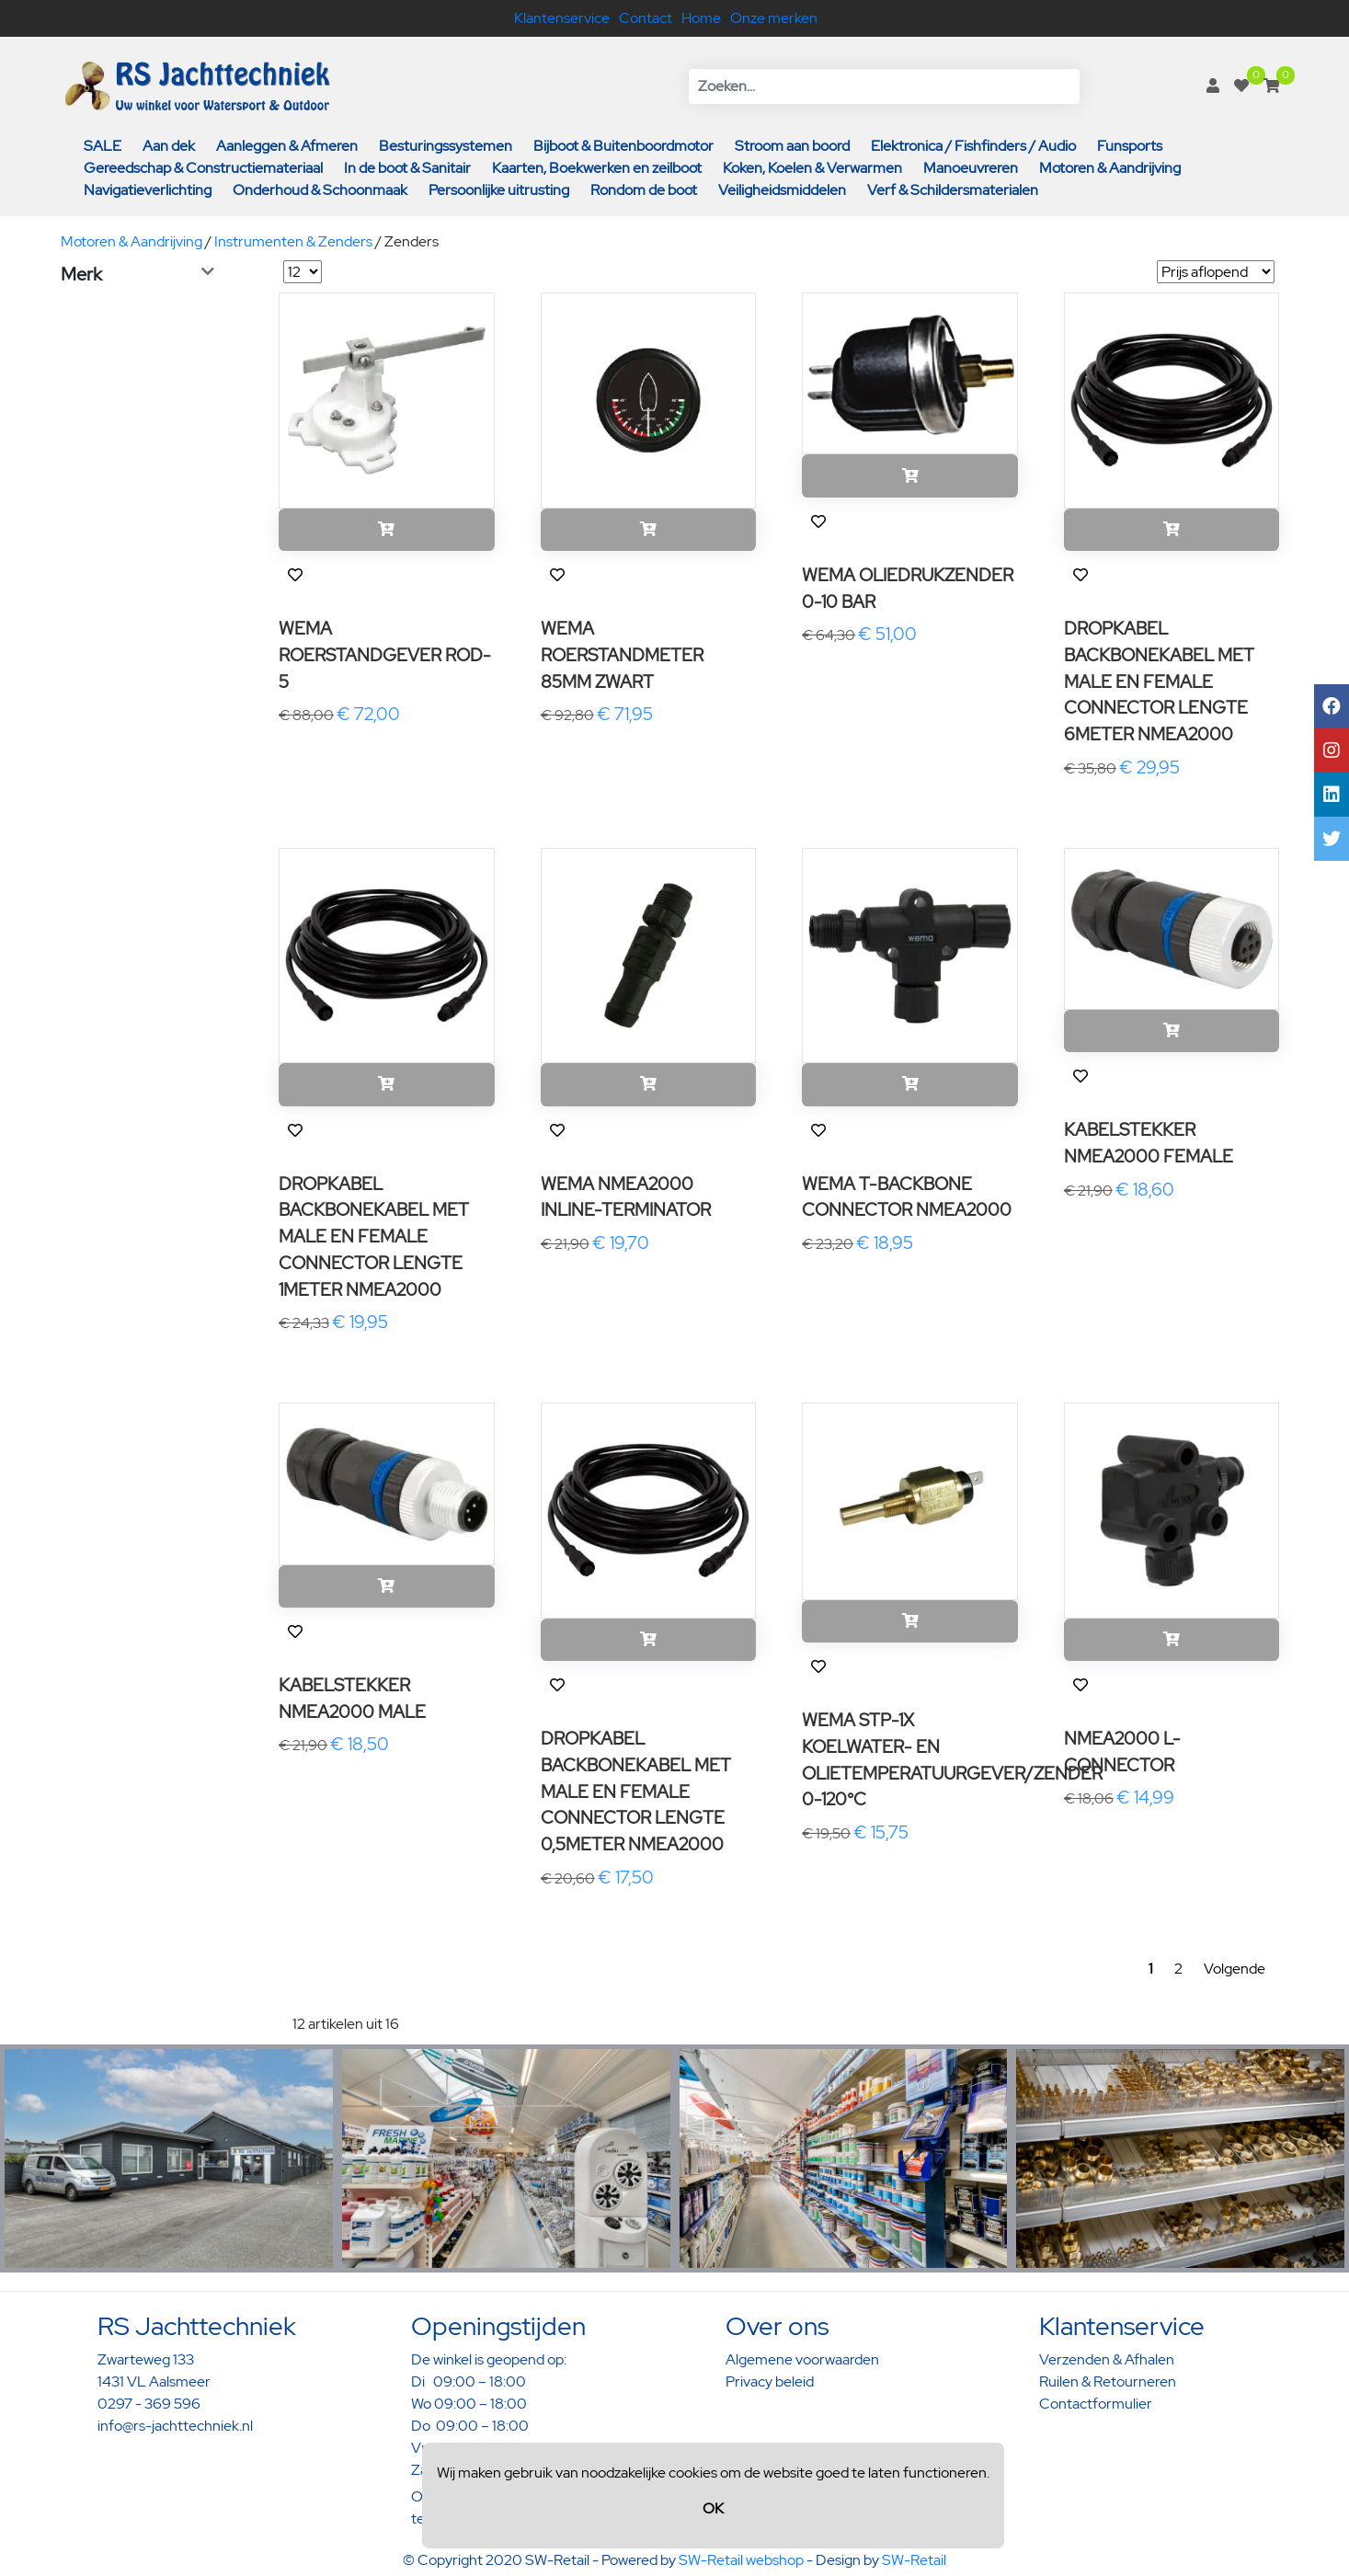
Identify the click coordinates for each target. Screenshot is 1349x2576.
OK (713, 2508)
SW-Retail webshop (741, 2560)
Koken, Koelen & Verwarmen (812, 167)
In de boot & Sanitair (407, 167)
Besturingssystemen (445, 145)
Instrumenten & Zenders (293, 241)
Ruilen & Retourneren (1107, 2381)
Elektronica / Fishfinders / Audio (973, 145)
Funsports (1129, 145)
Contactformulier (1095, 2403)
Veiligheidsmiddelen (782, 190)
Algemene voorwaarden (802, 2359)
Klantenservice (562, 18)
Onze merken (773, 18)
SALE (102, 145)
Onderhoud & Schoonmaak (320, 190)
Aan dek (169, 145)
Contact (645, 18)
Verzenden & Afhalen (1106, 2359)
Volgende (1234, 1968)
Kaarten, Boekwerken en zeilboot (597, 167)
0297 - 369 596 (148, 2403)
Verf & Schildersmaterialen (952, 190)
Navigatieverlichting (147, 190)
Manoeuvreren (970, 167)
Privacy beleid (770, 2381)
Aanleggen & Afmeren (287, 145)
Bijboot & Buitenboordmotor (623, 145)
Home (701, 18)
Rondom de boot (643, 190)
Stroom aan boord (792, 145)
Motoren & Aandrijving (1110, 167)
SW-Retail (914, 2560)
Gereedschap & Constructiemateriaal (203, 167)
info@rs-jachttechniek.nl (175, 2425)
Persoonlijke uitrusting (499, 190)
